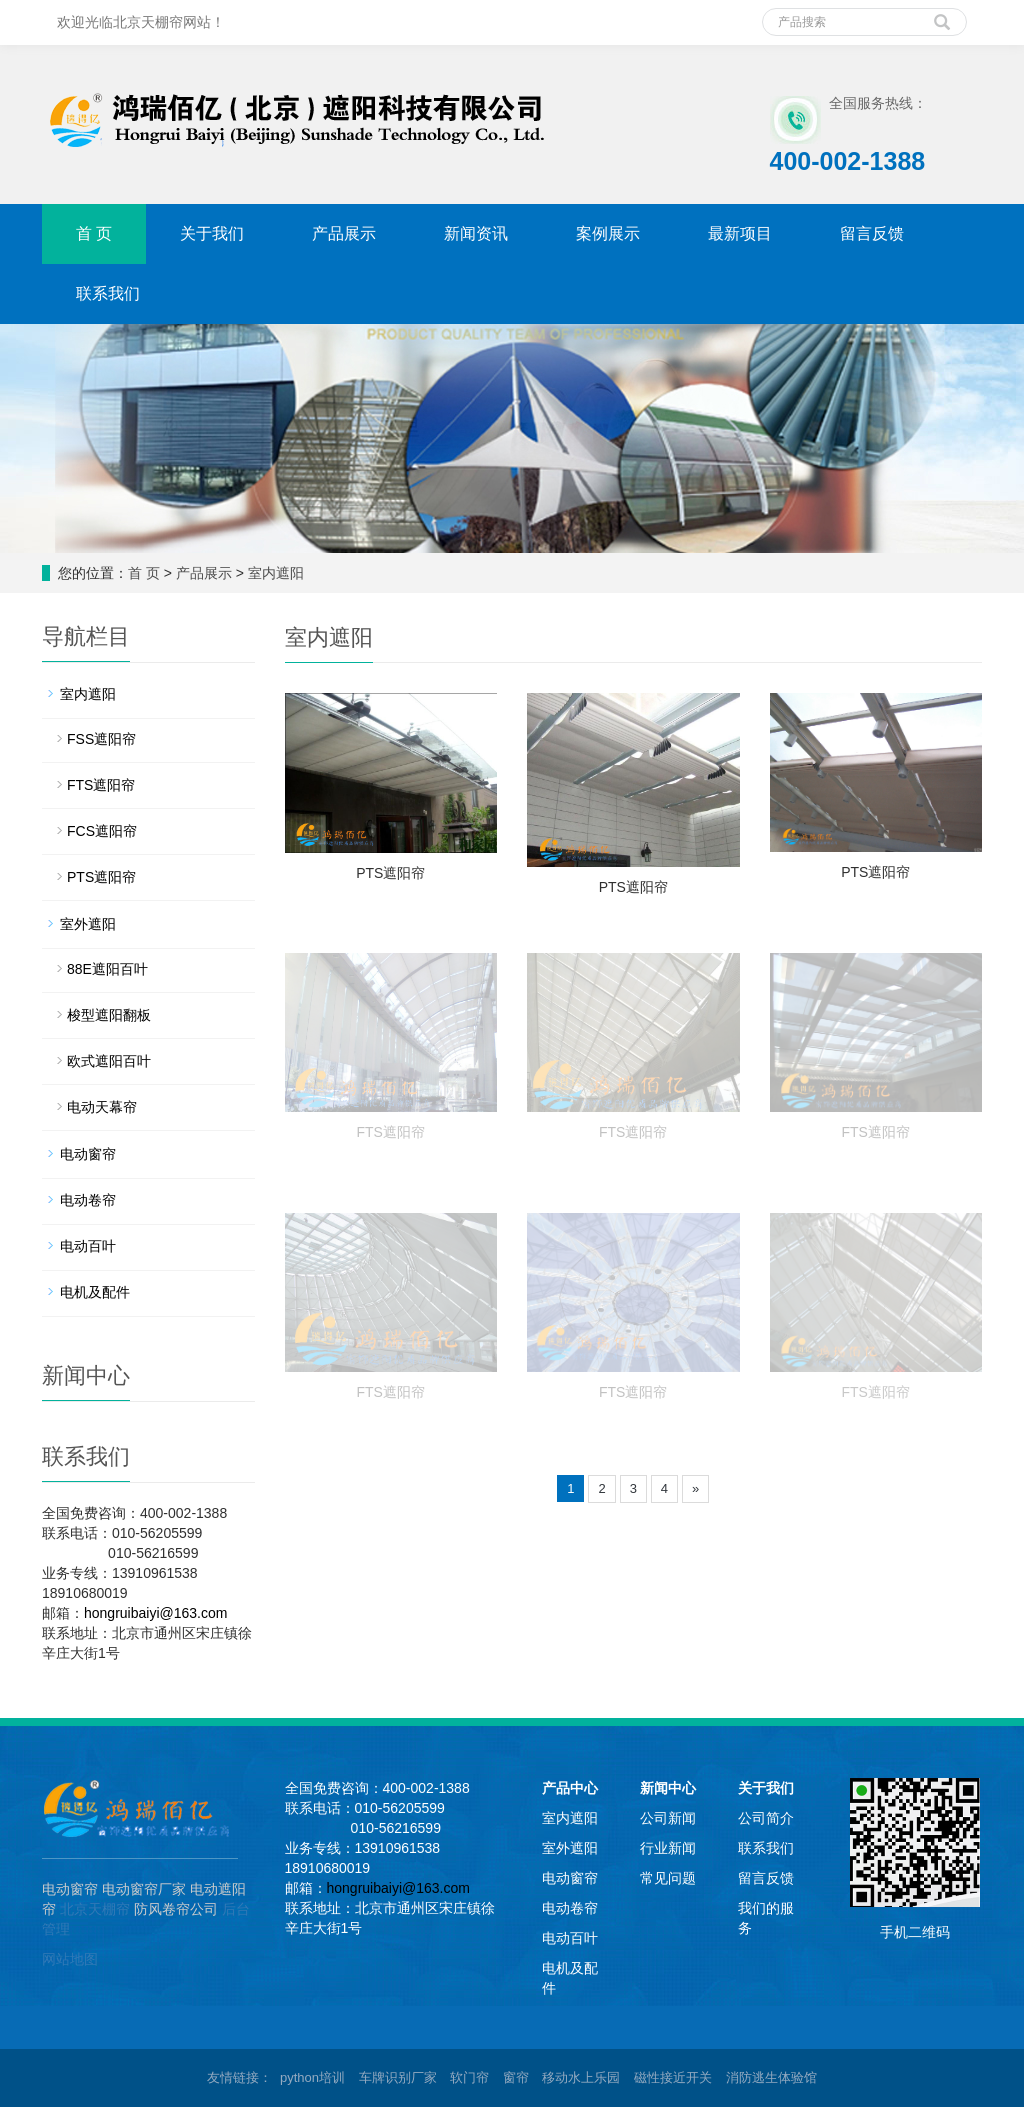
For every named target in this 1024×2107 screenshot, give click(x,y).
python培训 (312, 2077)
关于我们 (212, 233)
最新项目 (740, 233)
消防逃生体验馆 (771, 2077)
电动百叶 (88, 1246)
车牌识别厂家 (398, 2077)
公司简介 (766, 1818)
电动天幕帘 (102, 1107)
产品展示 (344, 233)
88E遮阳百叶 (107, 969)
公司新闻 (668, 1818)
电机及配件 (95, 1292)
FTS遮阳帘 (391, 1132)
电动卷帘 (88, 1200)
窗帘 (516, 2077)
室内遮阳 (276, 573)
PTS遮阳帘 (390, 873)
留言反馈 (872, 233)
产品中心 (570, 1788)
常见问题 (668, 1878)
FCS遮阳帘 (102, 831)
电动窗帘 (88, 1154)
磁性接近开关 (673, 2077)
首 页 (94, 233)
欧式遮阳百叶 (109, 1061)
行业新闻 (668, 1848)
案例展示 (608, 233)
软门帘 (469, 2077)
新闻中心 (668, 1788)
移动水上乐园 (581, 2077)
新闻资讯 (476, 233)
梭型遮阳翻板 (109, 1015)
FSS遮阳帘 (101, 739)
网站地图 (70, 1959)
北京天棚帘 (95, 1909)
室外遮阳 (88, 924)
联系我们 (108, 293)
